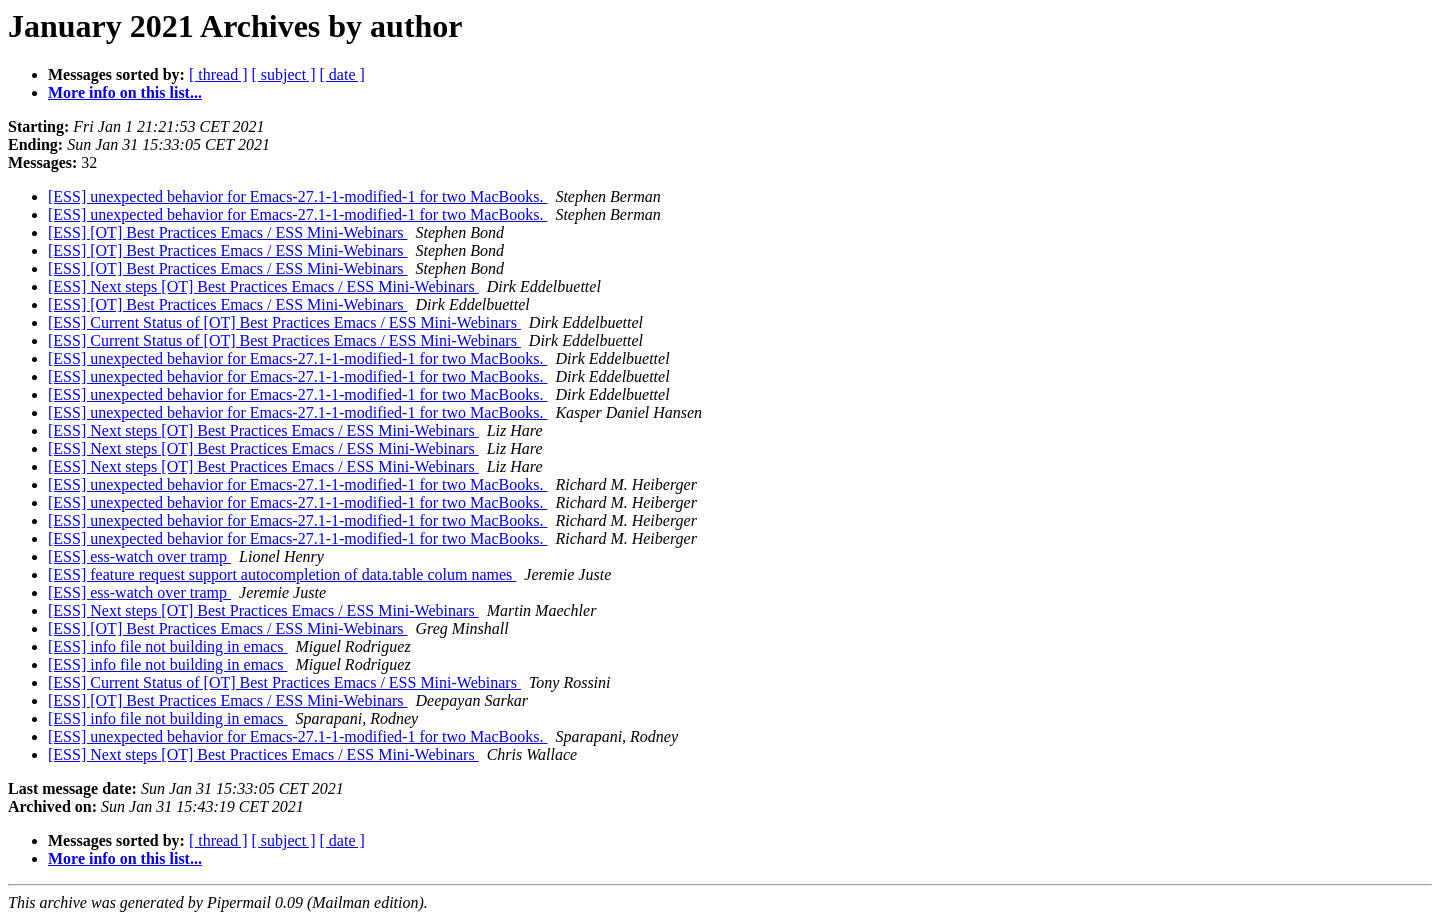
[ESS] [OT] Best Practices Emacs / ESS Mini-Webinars (228, 232)
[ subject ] (284, 74)
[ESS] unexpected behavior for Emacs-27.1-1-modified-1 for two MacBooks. (297, 196)
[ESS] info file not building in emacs (168, 646)
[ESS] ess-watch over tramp (139, 556)
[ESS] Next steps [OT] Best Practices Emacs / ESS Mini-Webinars (263, 286)
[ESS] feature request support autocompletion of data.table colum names (282, 574)
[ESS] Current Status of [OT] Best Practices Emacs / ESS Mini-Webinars (284, 322)
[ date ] (342, 74)
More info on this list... (125, 92)
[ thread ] (218, 74)
